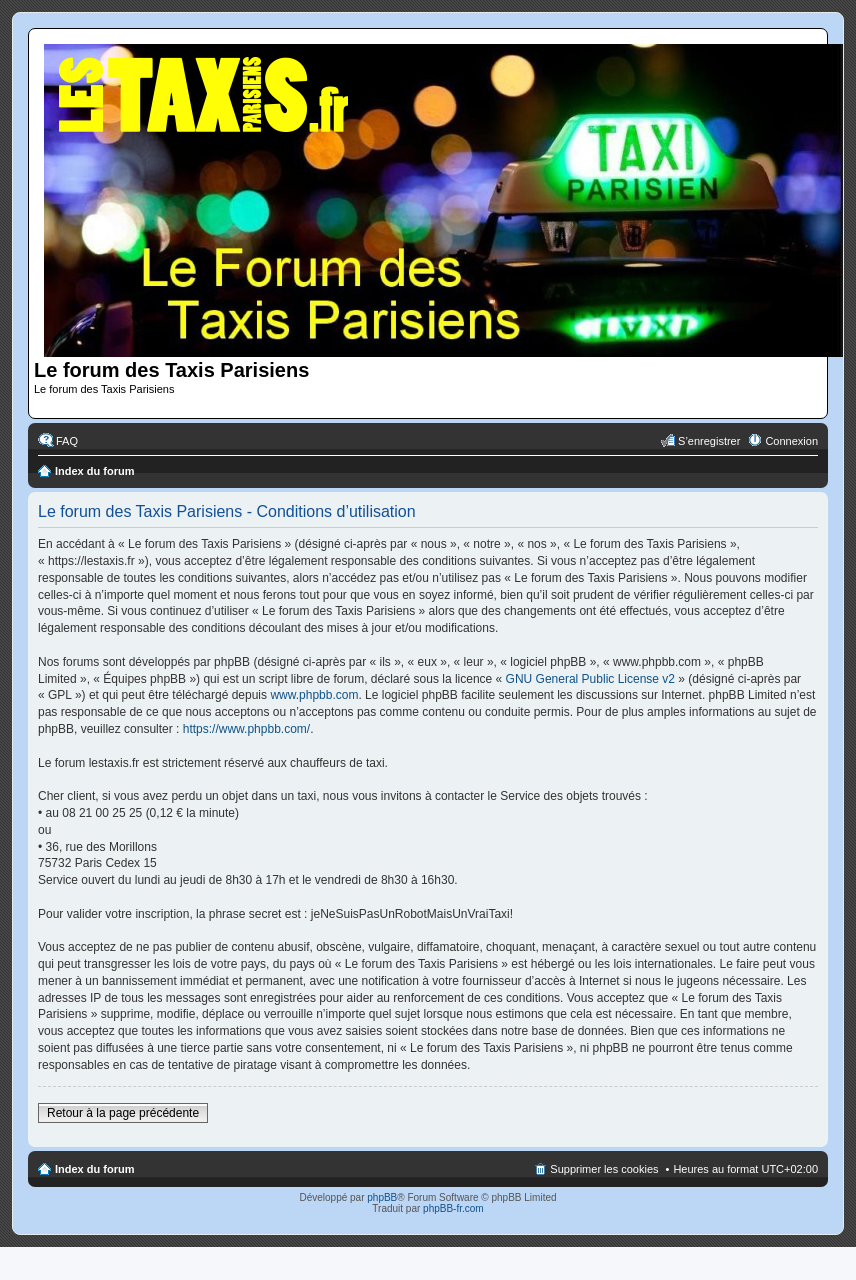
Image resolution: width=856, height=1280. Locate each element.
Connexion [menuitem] (791, 441)
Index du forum (94, 471)
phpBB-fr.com (453, 1208)
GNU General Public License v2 (590, 679)
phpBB (382, 1197)
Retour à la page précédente (123, 1113)
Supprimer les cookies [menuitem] (604, 1169)
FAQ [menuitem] (67, 441)
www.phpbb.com (314, 695)
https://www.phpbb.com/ (246, 729)
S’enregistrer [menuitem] (709, 441)
